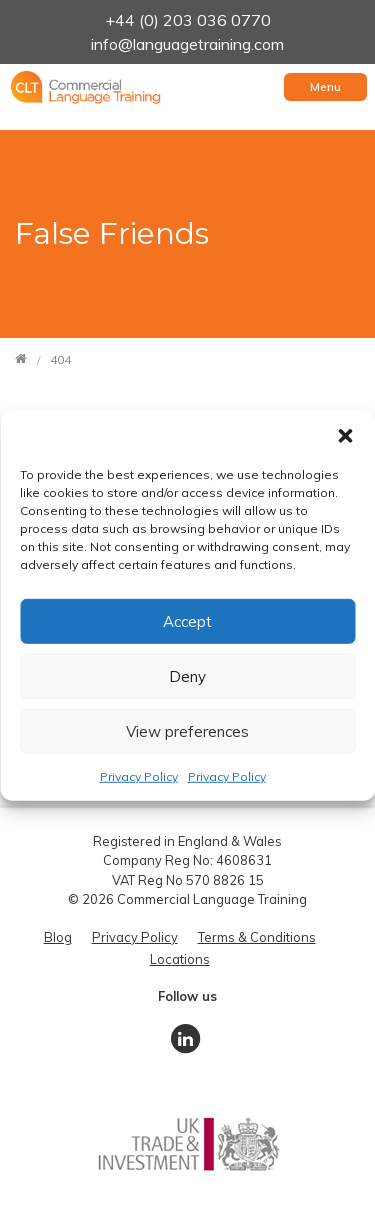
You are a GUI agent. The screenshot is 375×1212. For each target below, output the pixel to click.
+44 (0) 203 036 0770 (188, 20)
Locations (180, 959)
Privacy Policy (139, 776)
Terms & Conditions (257, 937)
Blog (58, 937)
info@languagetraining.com (187, 44)
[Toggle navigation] (325, 87)
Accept (187, 620)
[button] (345, 436)
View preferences (187, 730)
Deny (187, 675)
